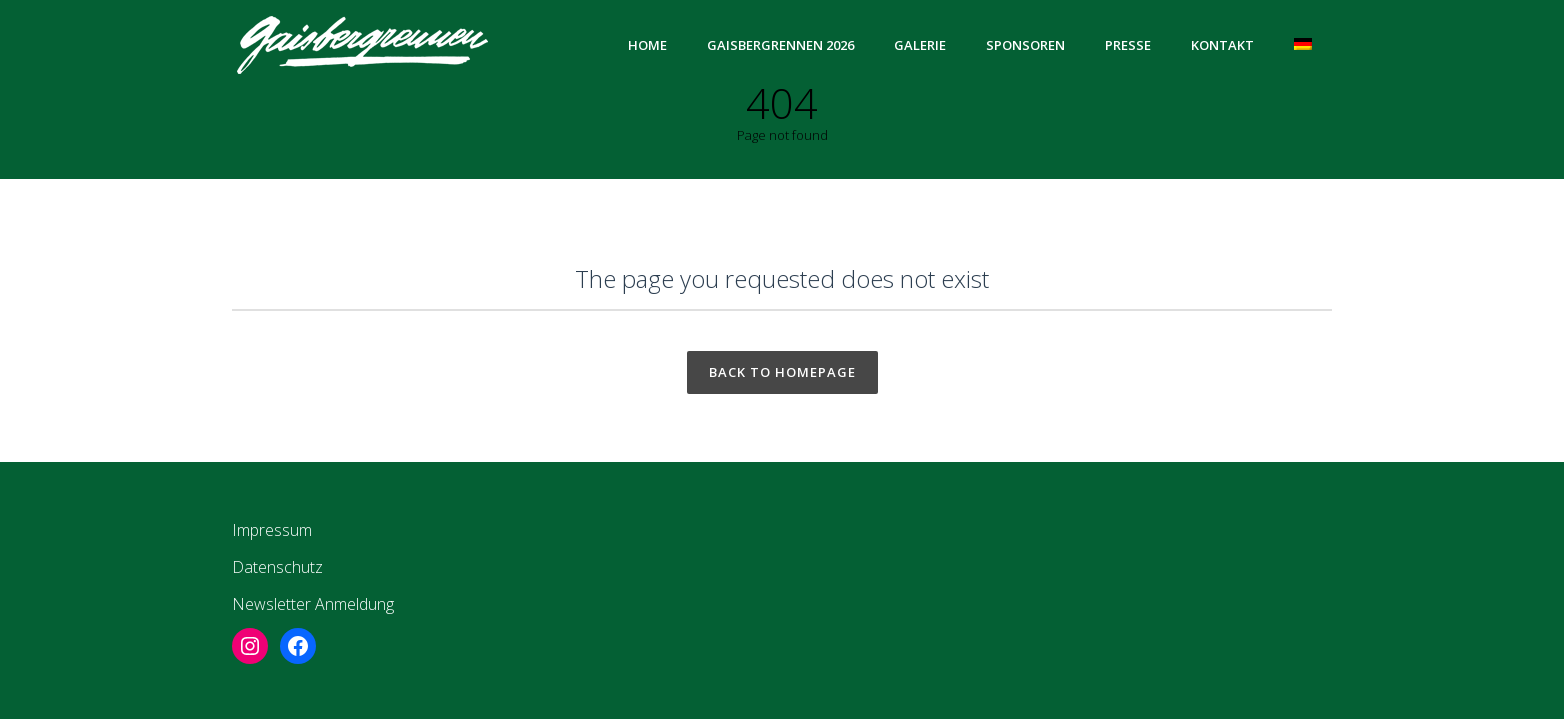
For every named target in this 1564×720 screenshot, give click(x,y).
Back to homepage (782, 372)
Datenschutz (277, 567)
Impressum (272, 530)
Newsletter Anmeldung (313, 604)
